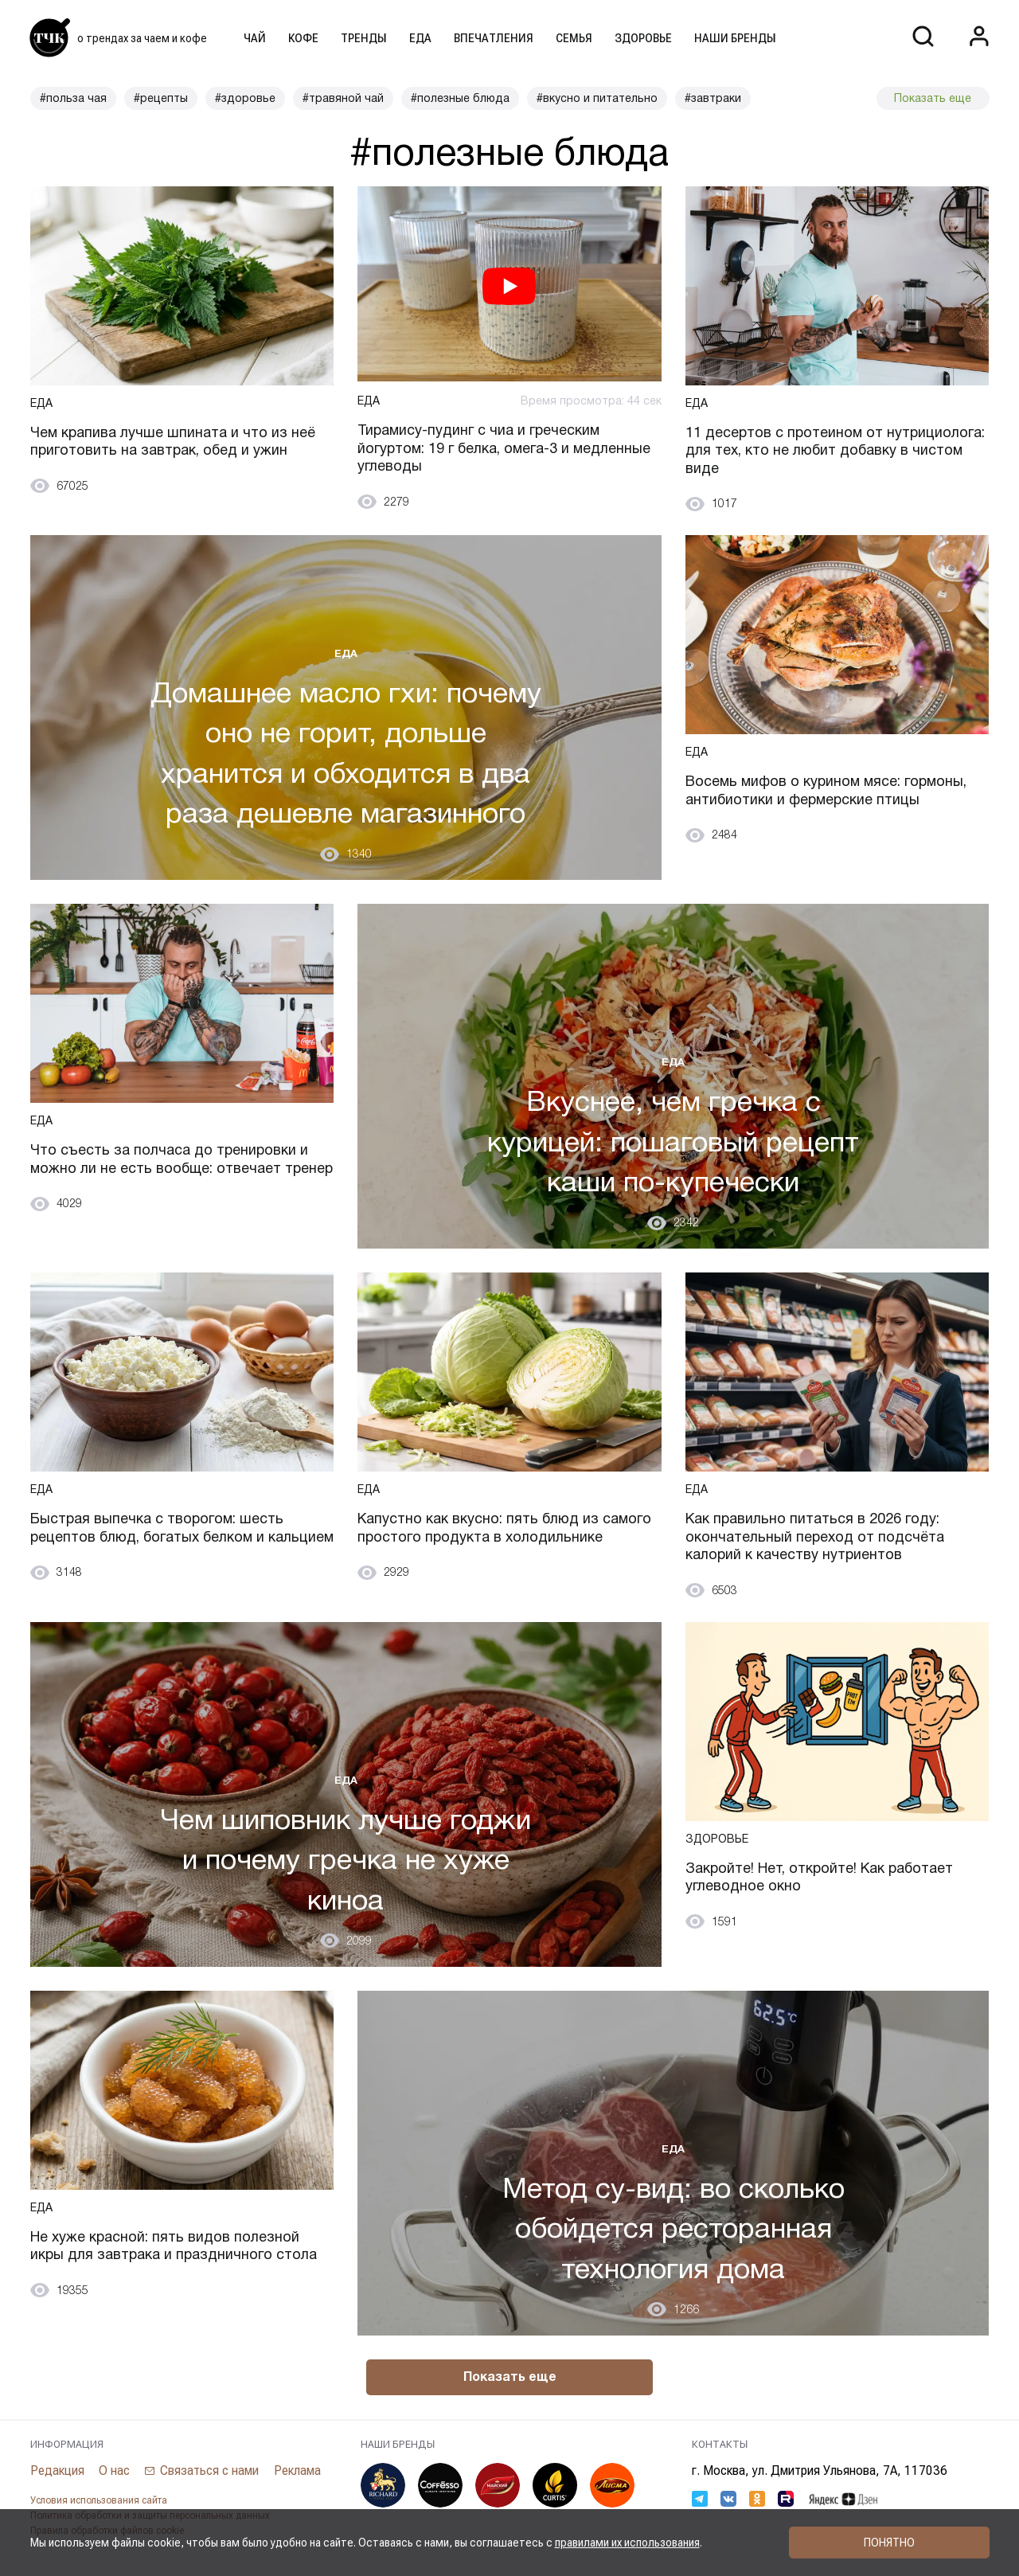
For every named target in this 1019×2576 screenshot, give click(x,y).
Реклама (298, 2470)
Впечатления (493, 38)
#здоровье (245, 98)
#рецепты (161, 98)
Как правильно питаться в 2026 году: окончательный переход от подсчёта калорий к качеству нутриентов (815, 1537)
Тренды (364, 38)
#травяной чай (343, 98)
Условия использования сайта (98, 2501)
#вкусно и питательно (597, 98)
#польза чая (73, 98)
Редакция (57, 2470)
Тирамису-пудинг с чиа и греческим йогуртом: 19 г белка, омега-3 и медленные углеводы (504, 448)
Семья (574, 38)
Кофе (303, 38)
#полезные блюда (460, 98)
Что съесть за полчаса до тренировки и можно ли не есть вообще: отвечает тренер (170, 1168)
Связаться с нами (210, 2471)
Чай (255, 38)
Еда (420, 38)
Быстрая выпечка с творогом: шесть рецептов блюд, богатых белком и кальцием (157, 1537)
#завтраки (713, 98)
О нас (115, 2470)
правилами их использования (627, 2542)
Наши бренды (735, 38)
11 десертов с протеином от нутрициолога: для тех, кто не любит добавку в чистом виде (836, 450)
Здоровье (643, 38)
